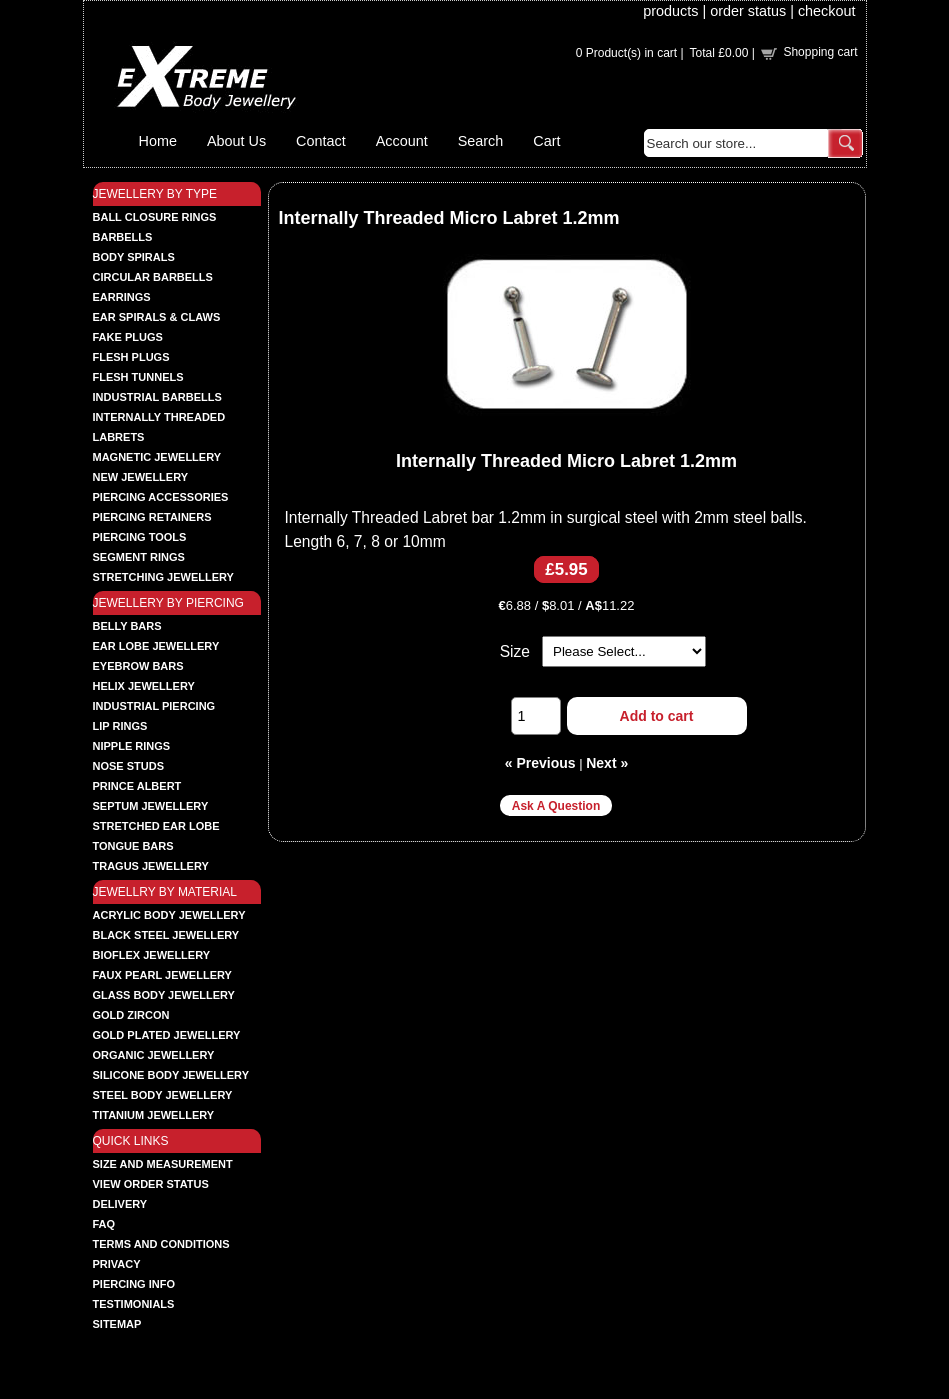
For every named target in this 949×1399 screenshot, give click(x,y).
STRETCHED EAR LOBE (156, 826)
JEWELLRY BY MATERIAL (165, 892)
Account (402, 141)
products (670, 11)
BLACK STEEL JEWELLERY (166, 935)
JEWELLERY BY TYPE (155, 194)
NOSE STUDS (129, 766)
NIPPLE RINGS (132, 746)
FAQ (104, 1224)
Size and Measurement (163, 1164)
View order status (151, 1184)
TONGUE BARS (133, 846)
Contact (321, 141)
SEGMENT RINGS (139, 557)
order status (748, 11)
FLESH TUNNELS (138, 377)
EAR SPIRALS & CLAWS (157, 317)
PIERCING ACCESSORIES (161, 497)
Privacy (117, 1264)
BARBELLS (123, 237)
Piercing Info (134, 1284)
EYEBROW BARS (138, 666)
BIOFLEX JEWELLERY (152, 955)
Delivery (120, 1204)
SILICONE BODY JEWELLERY (171, 1075)
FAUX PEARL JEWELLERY (162, 975)
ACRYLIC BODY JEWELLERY (169, 915)
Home (158, 141)
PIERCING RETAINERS (152, 517)
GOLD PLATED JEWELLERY (167, 1035)
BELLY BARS (127, 626)
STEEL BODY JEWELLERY (163, 1095)
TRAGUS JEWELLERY (151, 866)
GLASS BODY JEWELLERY (164, 995)
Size (515, 651)
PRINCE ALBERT (137, 786)
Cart (546, 141)
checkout (827, 11)
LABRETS (119, 437)
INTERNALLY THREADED (159, 417)
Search (481, 141)
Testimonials (134, 1304)
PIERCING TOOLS (140, 537)
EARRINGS (122, 297)
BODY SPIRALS (134, 257)
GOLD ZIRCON (131, 1015)
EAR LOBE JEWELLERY (156, 646)
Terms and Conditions (161, 1244)
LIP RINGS (120, 726)
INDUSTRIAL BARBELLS (157, 397)
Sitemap (117, 1324)
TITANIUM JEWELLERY (154, 1115)
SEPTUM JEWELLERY (151, 806)
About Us (236, 141)
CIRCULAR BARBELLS (153, 277)
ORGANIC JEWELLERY (154, 1055)
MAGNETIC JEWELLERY (157, 457)
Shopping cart (820, 52)
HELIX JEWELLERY (144, 686)
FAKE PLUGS (128, 337)
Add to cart (657, 716)
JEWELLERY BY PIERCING (168, 603)
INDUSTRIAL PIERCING (154, 706)
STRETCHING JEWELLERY (163, 577)
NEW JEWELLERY (141, 477)
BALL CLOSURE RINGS (155, 217)
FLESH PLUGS (131, 357)
